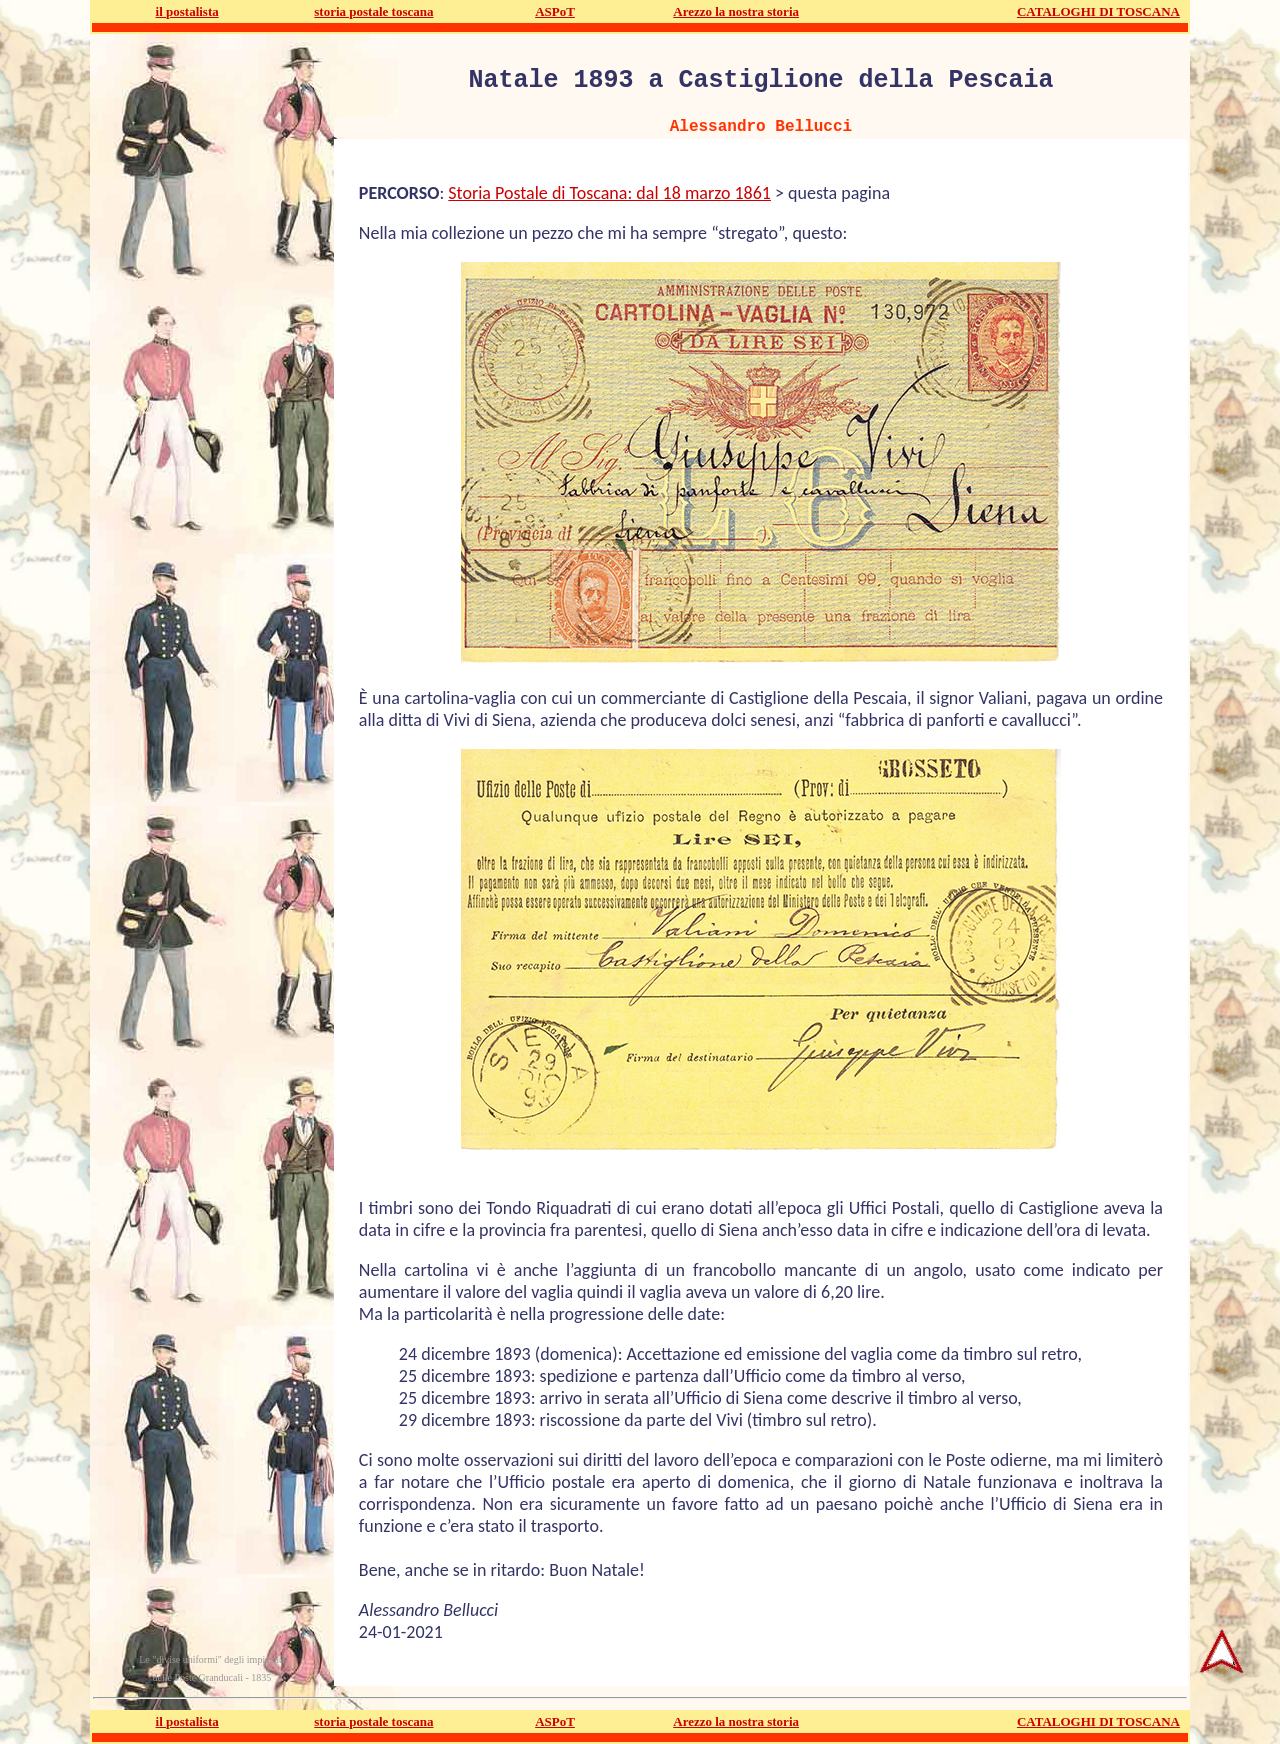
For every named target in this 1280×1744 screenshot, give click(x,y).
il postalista (187, 11)
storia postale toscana (373, 11)
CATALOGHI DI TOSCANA (1098, 11)
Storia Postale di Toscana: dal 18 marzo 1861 (609, 193)
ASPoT (555, 11)
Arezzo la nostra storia (736, 11)
